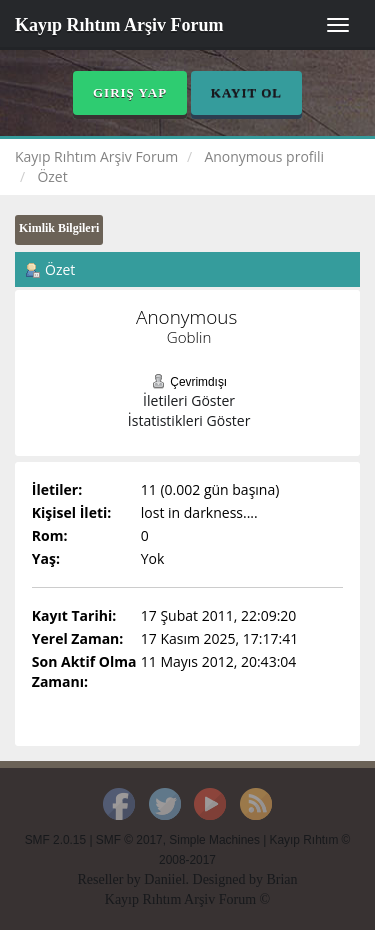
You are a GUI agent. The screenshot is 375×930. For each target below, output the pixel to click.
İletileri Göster (189, 400)
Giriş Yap (130, 92)
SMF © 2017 (129, 840)
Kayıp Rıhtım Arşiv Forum (119, 25)
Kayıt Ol (246, 92)
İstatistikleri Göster (189, 420)
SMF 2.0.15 (55, 840)
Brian (281, 879)
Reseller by (110, 879)
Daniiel (164, 879)
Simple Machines (214, 840)
